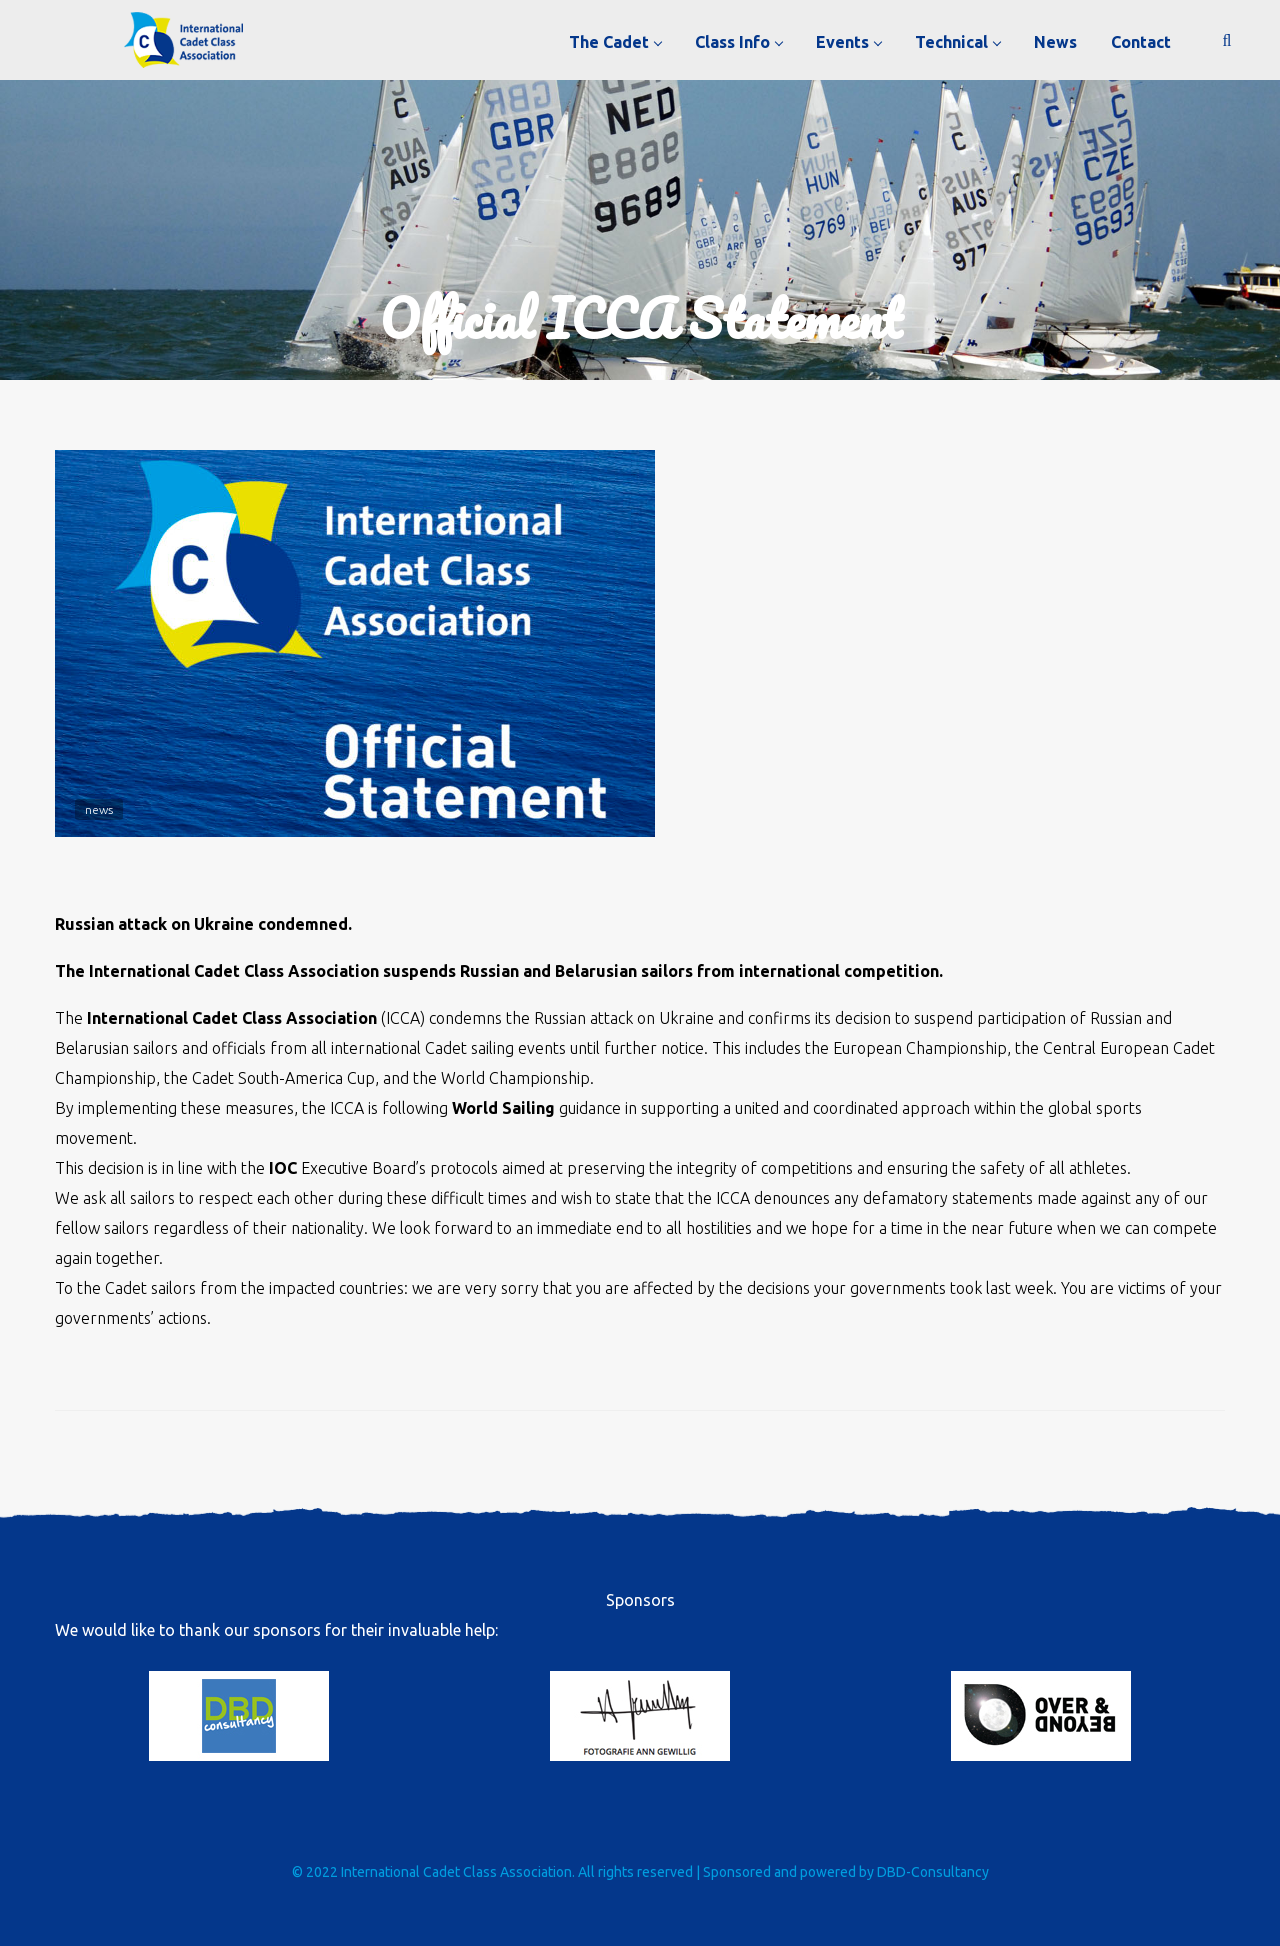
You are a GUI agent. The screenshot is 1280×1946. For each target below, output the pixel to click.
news (99, 809)
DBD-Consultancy (933, 1872)
